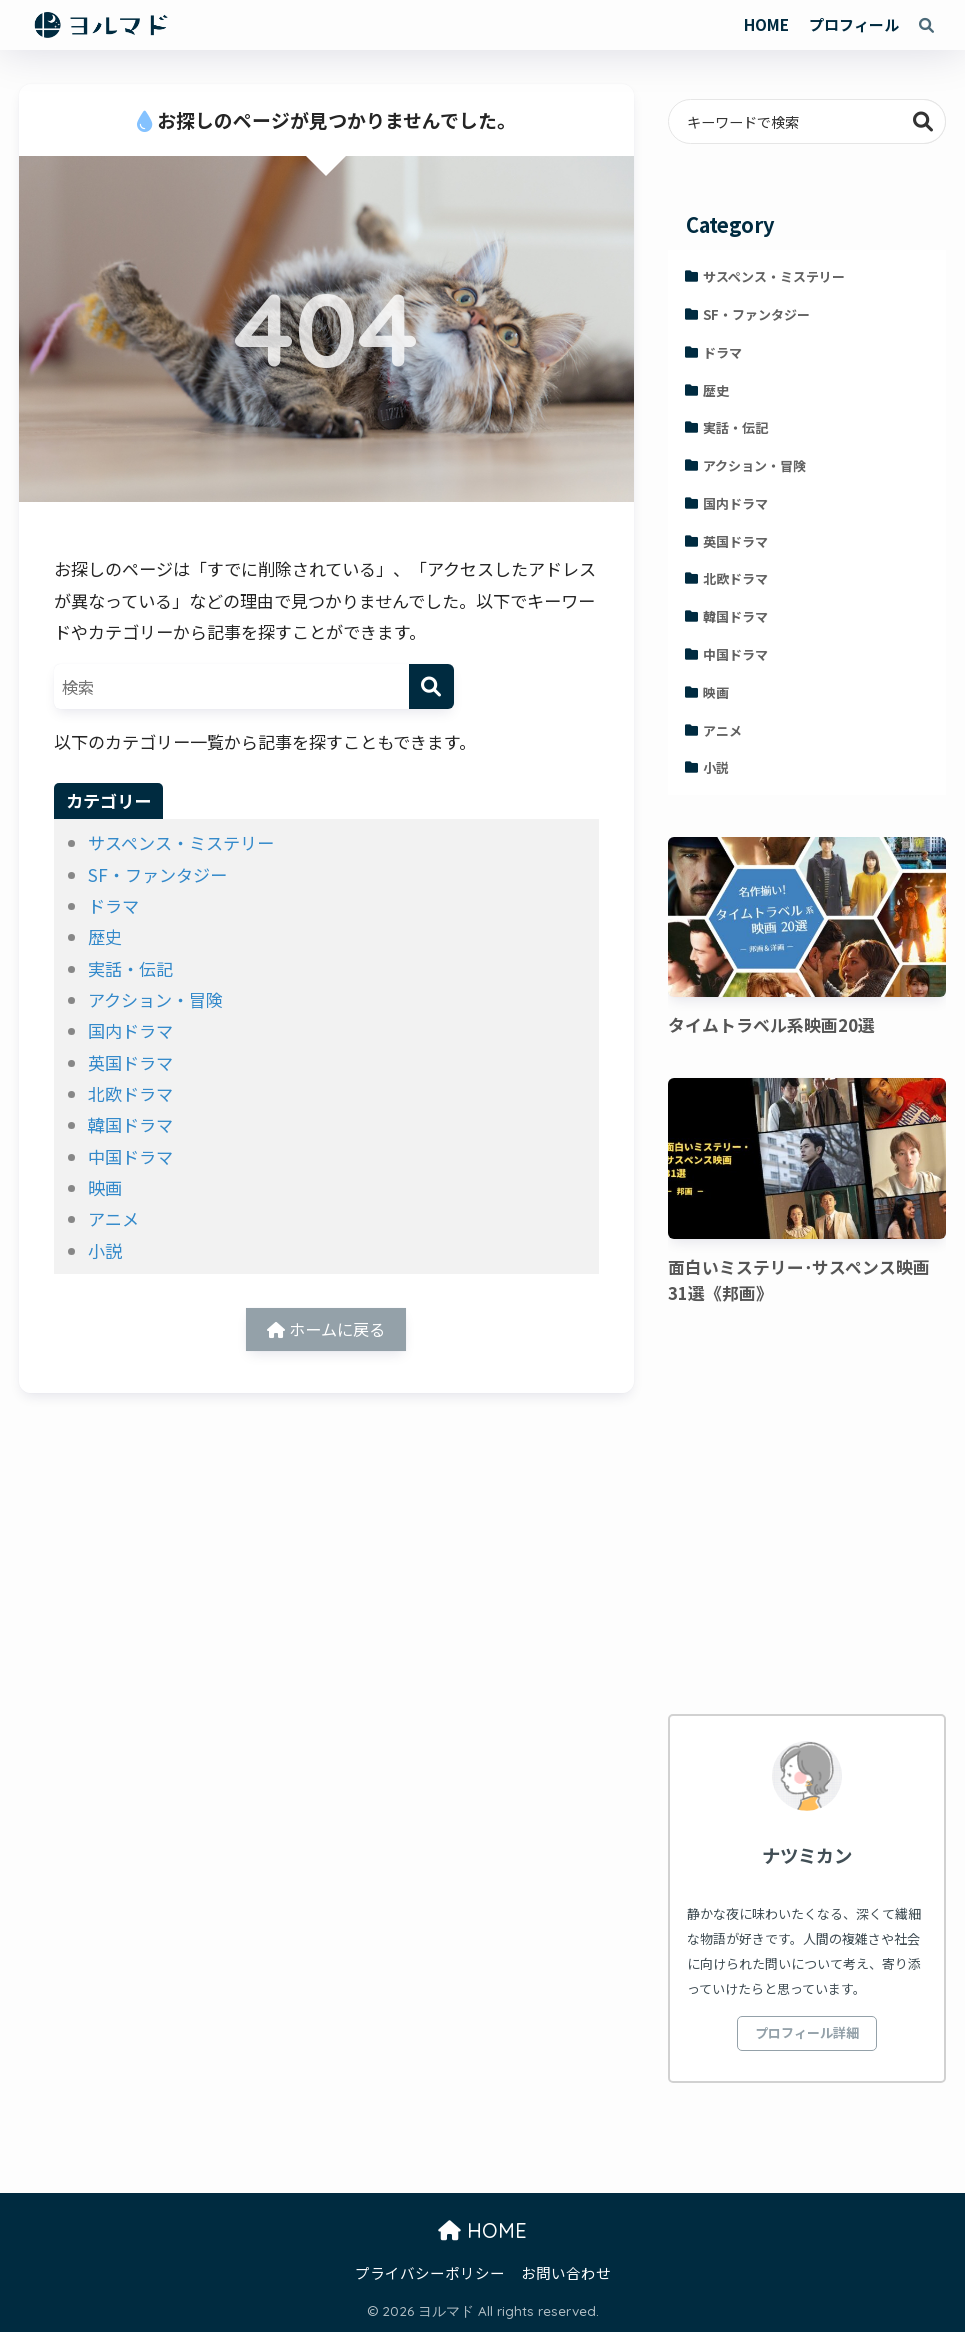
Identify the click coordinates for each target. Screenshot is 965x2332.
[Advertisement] (807, 1513)
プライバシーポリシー (430, 2272)
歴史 (105, 936)
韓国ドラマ (130, 1124)
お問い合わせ (566, 2272)
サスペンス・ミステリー (181, 842)
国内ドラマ (130, 1030)
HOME (766, 24)
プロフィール (854, 24)
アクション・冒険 (155, 999)
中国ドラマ (130, 1156)
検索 (923, 121)
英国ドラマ (130, 1062)
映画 (105, 1187)
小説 (105, 1250)
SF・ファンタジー (157, 874)
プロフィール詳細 (807, 2032)
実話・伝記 (130, 968)
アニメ (113, 1218)
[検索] (431, 686)
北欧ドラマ (130, 1093)
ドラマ (113, 905)
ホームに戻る (326, 1330)
